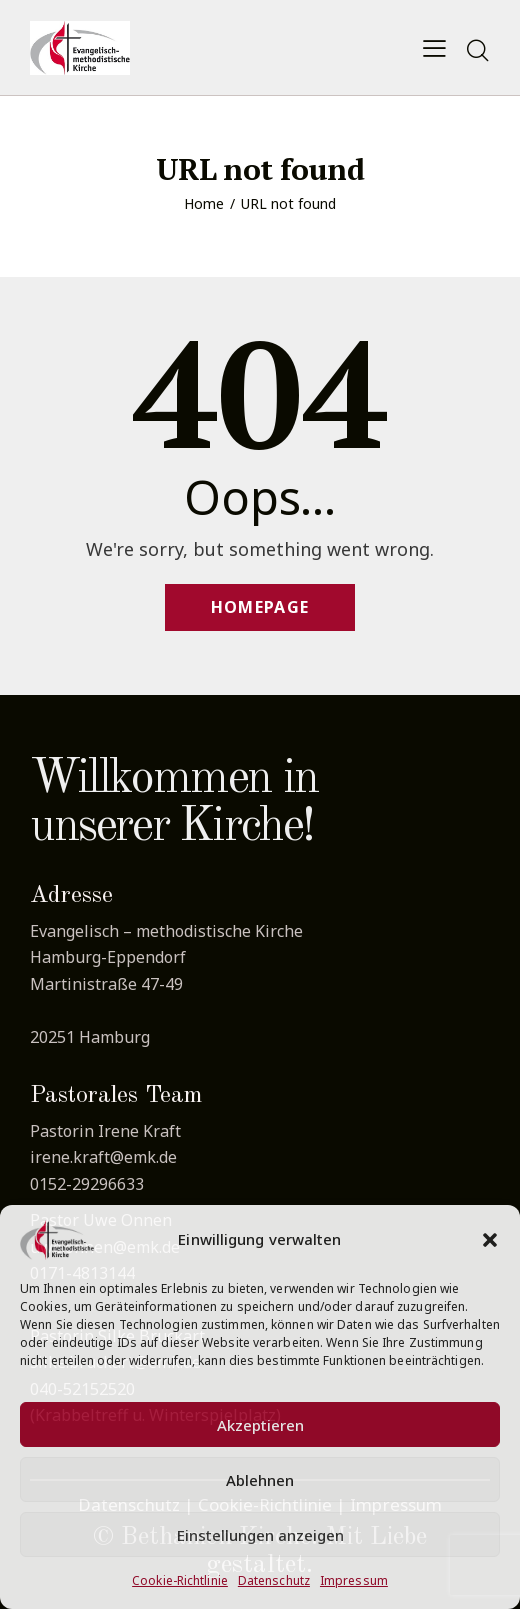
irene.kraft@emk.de (103, 1157)
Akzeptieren (260, 1425)
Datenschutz (274, 1580)
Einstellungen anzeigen (260, 1535)
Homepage (260, 607)
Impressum (354, 1580)
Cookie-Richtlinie (180, 1580)
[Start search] (478, 51)
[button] (490, 1240)
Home (204, 204)
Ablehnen (260, 1480)
